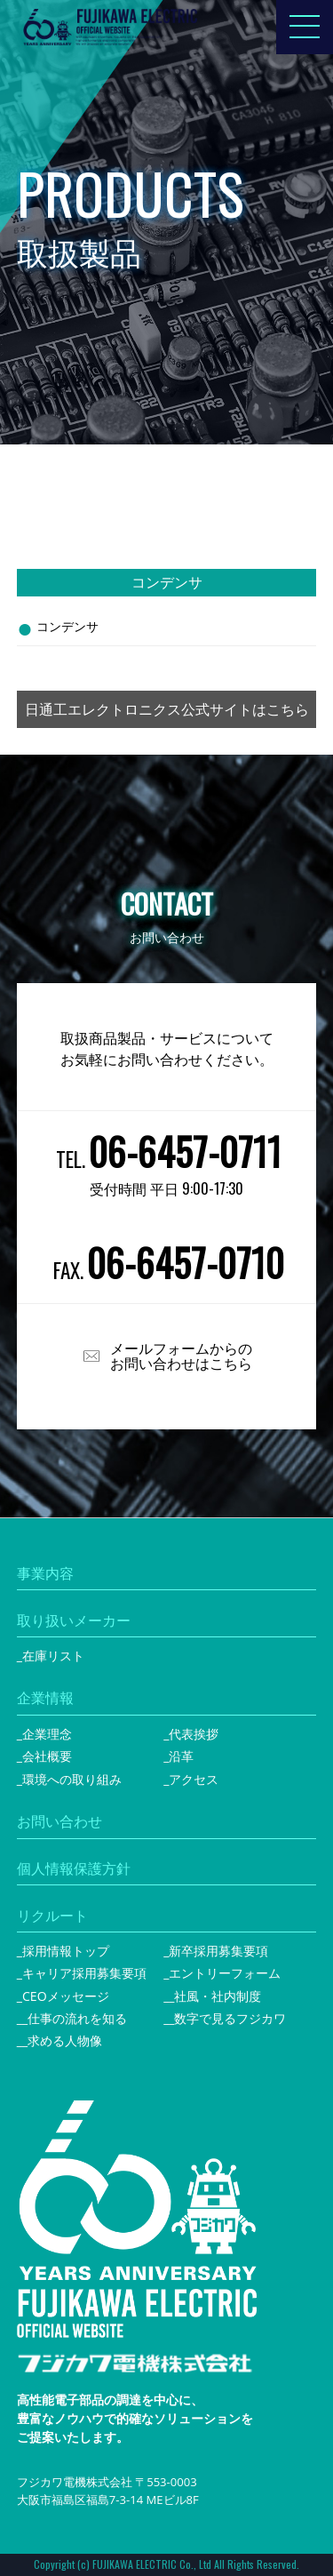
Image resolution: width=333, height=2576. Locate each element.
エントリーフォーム (225, 1972)
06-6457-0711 (185, 1151)
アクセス (193, 1779)
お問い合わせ (59, 1821)
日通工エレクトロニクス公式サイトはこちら (167, 709)
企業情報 (45, 1698)
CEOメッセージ (65, 1996)
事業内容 (45, 1573)
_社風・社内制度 (215, 1996)
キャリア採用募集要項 (84, 1972)
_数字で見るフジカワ (227, 2018)
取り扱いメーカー (74, 1620)
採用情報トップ (65, 1950)
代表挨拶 (193, 1733)
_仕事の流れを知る (74, 2018)
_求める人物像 (62, 2040)
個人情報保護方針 (74, 1868)
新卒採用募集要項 (218, 1950)
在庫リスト (53, 1655)
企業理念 (47, 1733)
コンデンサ (67, 626)
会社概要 (47, 1756)
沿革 (181, 1756)
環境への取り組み (72, 1779)
